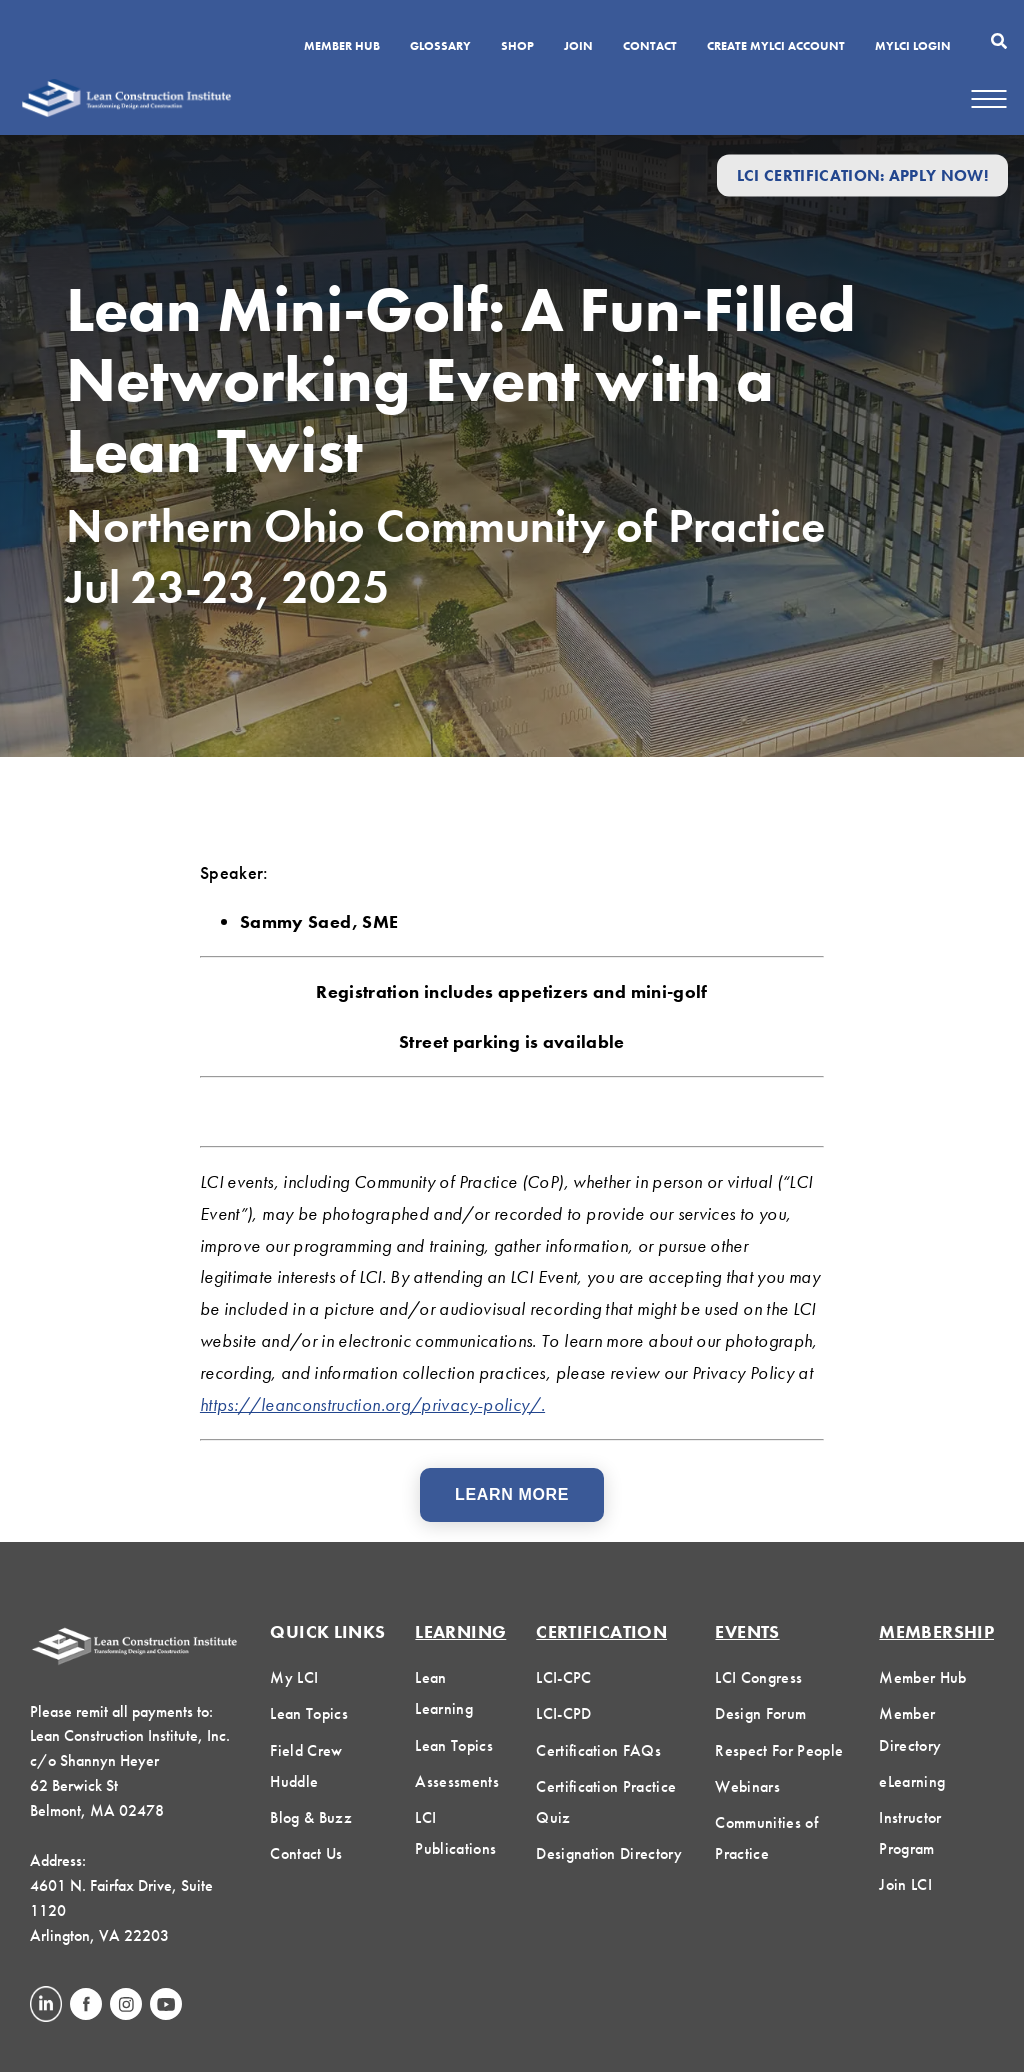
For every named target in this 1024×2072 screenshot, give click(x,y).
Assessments (457, 1781)
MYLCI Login (913, 47)
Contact (650, 47)
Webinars (747, 1786)
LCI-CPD (563, 1713)
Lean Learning (444, 1693)
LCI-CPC (563, 1677)
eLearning (912, 1781)
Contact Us (306, 1853)
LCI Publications (455, 1833)
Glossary (440, 47)
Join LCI (905, 1884)
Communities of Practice (766, 1838)
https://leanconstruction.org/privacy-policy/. (372, 1404)
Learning (460, 1631)
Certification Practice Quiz (606, 1802)
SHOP (517, 47)
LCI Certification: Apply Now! (862, 175)
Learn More (512, 1494)
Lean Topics (309, 1713)
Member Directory (910, 1729)
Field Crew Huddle (306, 1766)
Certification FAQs (598, 1750)
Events (747, 1631)
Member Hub (342, 47)
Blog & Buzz (311, 1817)
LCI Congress (758, 1677)
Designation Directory (609, 1853)
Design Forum (760, 1713)
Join (578, 47)
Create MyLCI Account (776, 47)
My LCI (294, 1677)
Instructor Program (910, 1833)
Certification (601, 1631)
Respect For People (779, 1750)
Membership (936, 1631)
